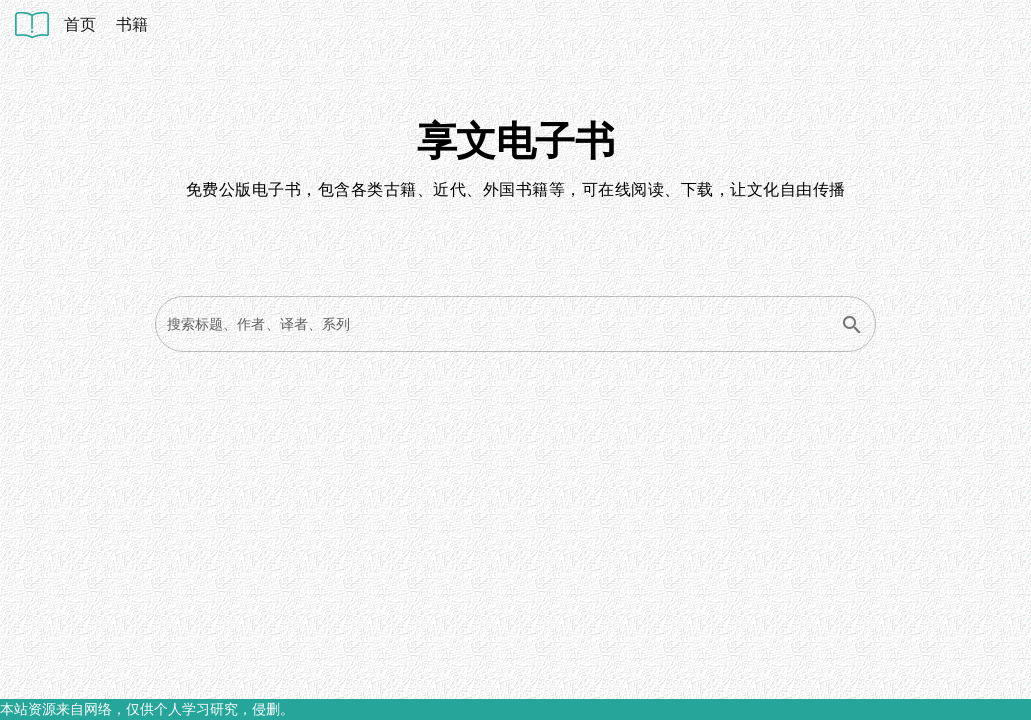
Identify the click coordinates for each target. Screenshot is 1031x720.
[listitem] (80, 25)
